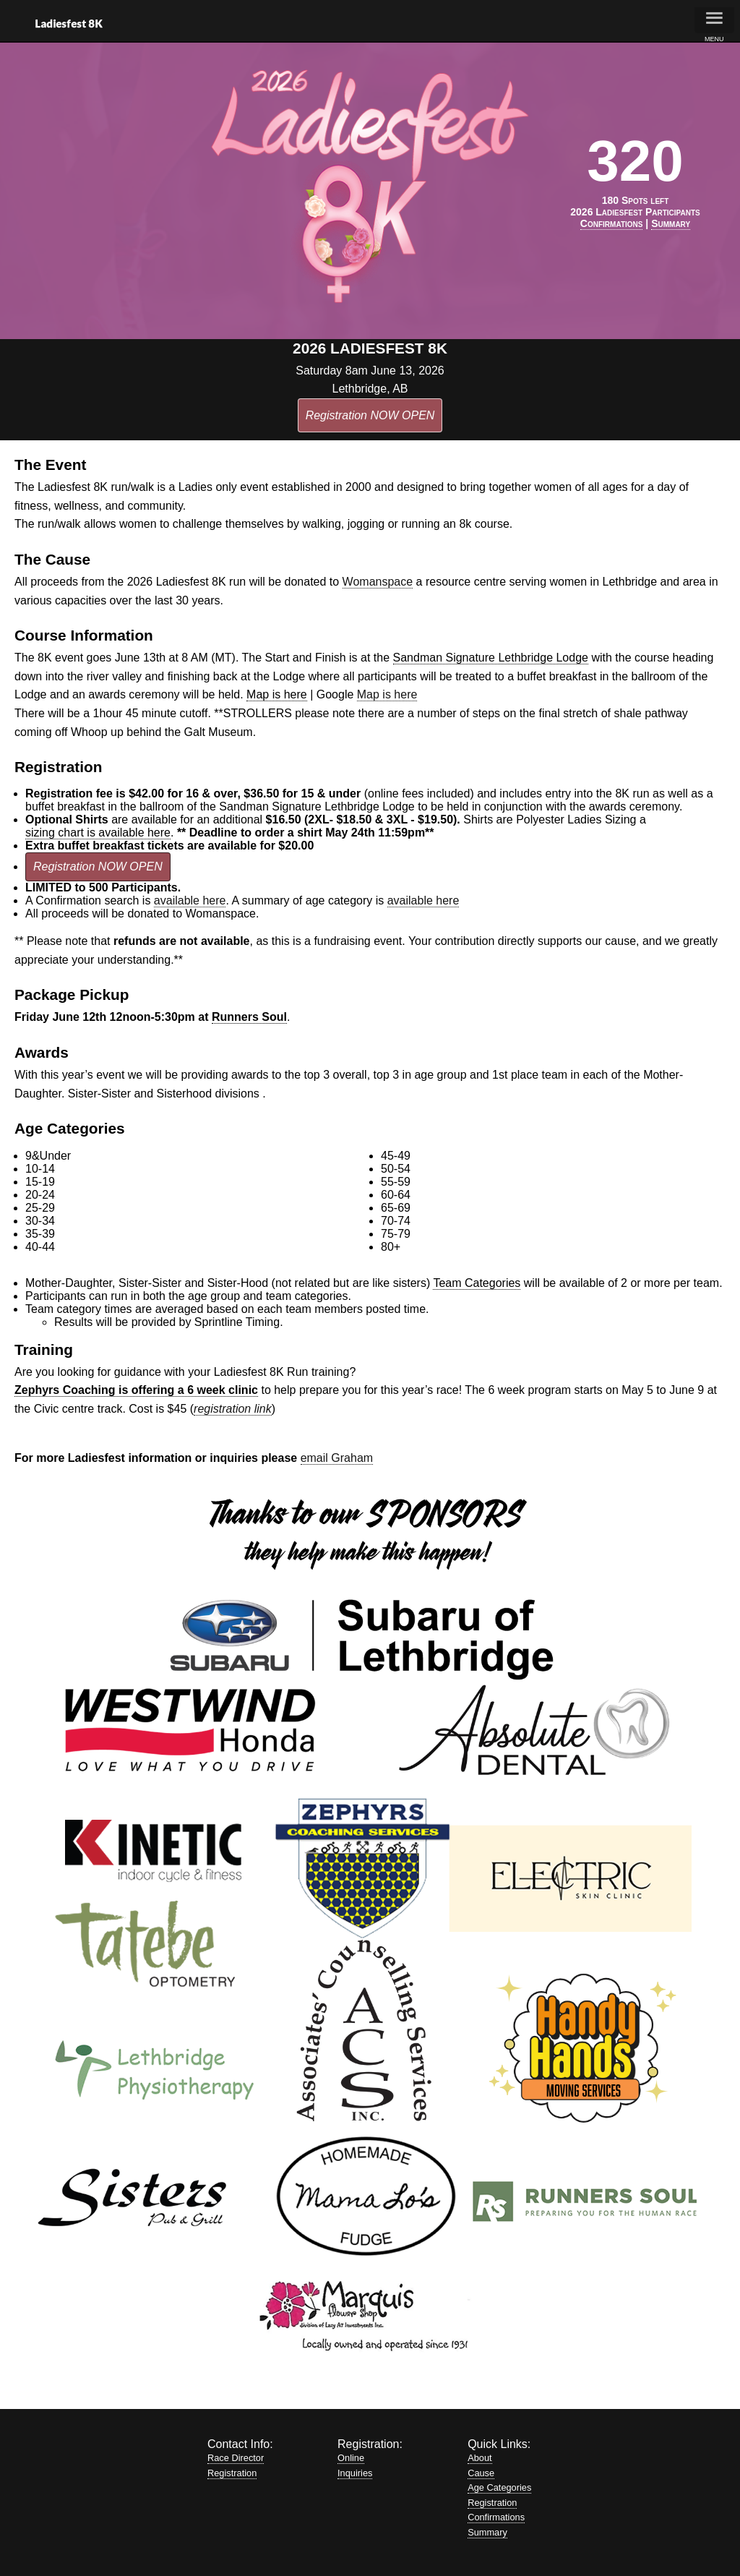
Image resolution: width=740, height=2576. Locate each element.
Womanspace (378, 581)
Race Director (235, 2457)
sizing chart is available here (98, 832)
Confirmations (496, 2517)
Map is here (276, 694)
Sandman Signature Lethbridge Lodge (490, 657)
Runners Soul (249, 1017)
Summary (487, 2532)
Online (350, 2457)
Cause (481, 2473)
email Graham (337, 1458)
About (479, 2457)
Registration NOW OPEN (370, 415)
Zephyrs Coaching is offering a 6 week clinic (136, 1390)
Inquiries (354, 2473)
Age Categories (499, 2487)
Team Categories (476, 1283)
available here (190, 900)
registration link (233, 1409)
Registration (232, 2473)
